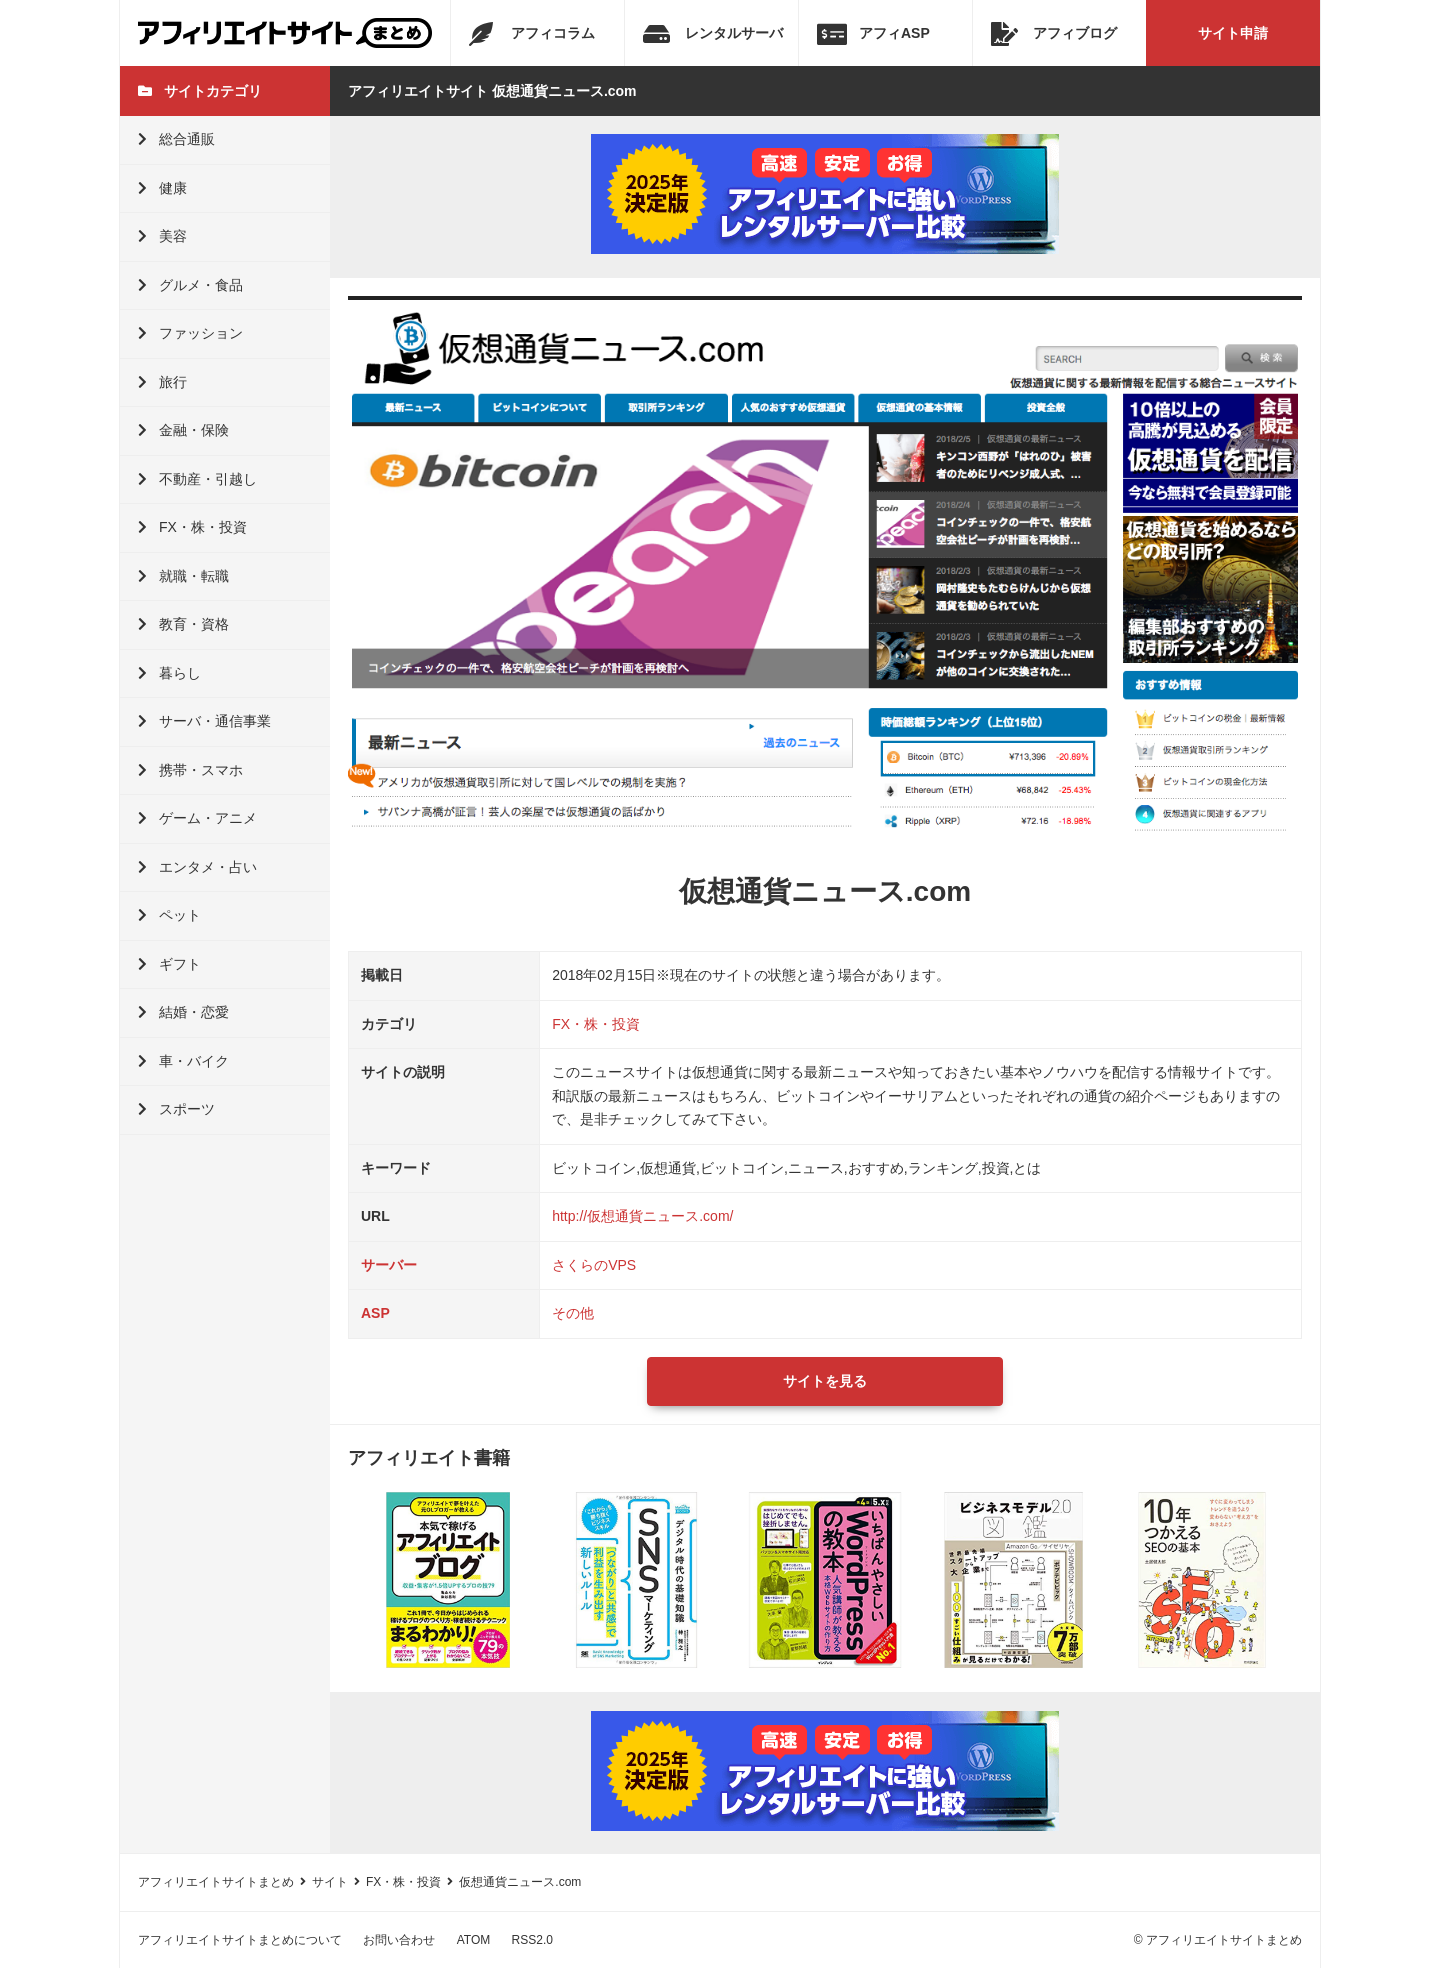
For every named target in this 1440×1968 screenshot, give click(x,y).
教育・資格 (183, 624)
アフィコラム (532, 34)
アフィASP (873, 34)
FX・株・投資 (192, 527)
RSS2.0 (532, 1940)
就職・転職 (183, 576)
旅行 (162, 382)
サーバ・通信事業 (204, 721)
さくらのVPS (594, 1265)
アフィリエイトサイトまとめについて (240, 1940)
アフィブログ (1054, 34)
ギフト (169, 964)
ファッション (190, 333)
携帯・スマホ (190, 770)
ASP (375, 1313)
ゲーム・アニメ (197, 818)
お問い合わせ (399, 1940)
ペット (169, 915)
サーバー (389, 1265)
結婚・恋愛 (183, 1012)
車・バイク (183, 1061)
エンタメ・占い (197, 867)
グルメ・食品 (190, 285)
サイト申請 (1233, 33)
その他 (573, 1313)
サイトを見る (825, 1381)
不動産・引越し (197, 479)
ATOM (474, 1940)
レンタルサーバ (713, 34)
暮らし (169, 673)
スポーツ (176, 1109)
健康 (162, 188)
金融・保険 (183, 430)
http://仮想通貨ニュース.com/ (642, 1216)
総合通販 (176, 139)
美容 (162, 236)
